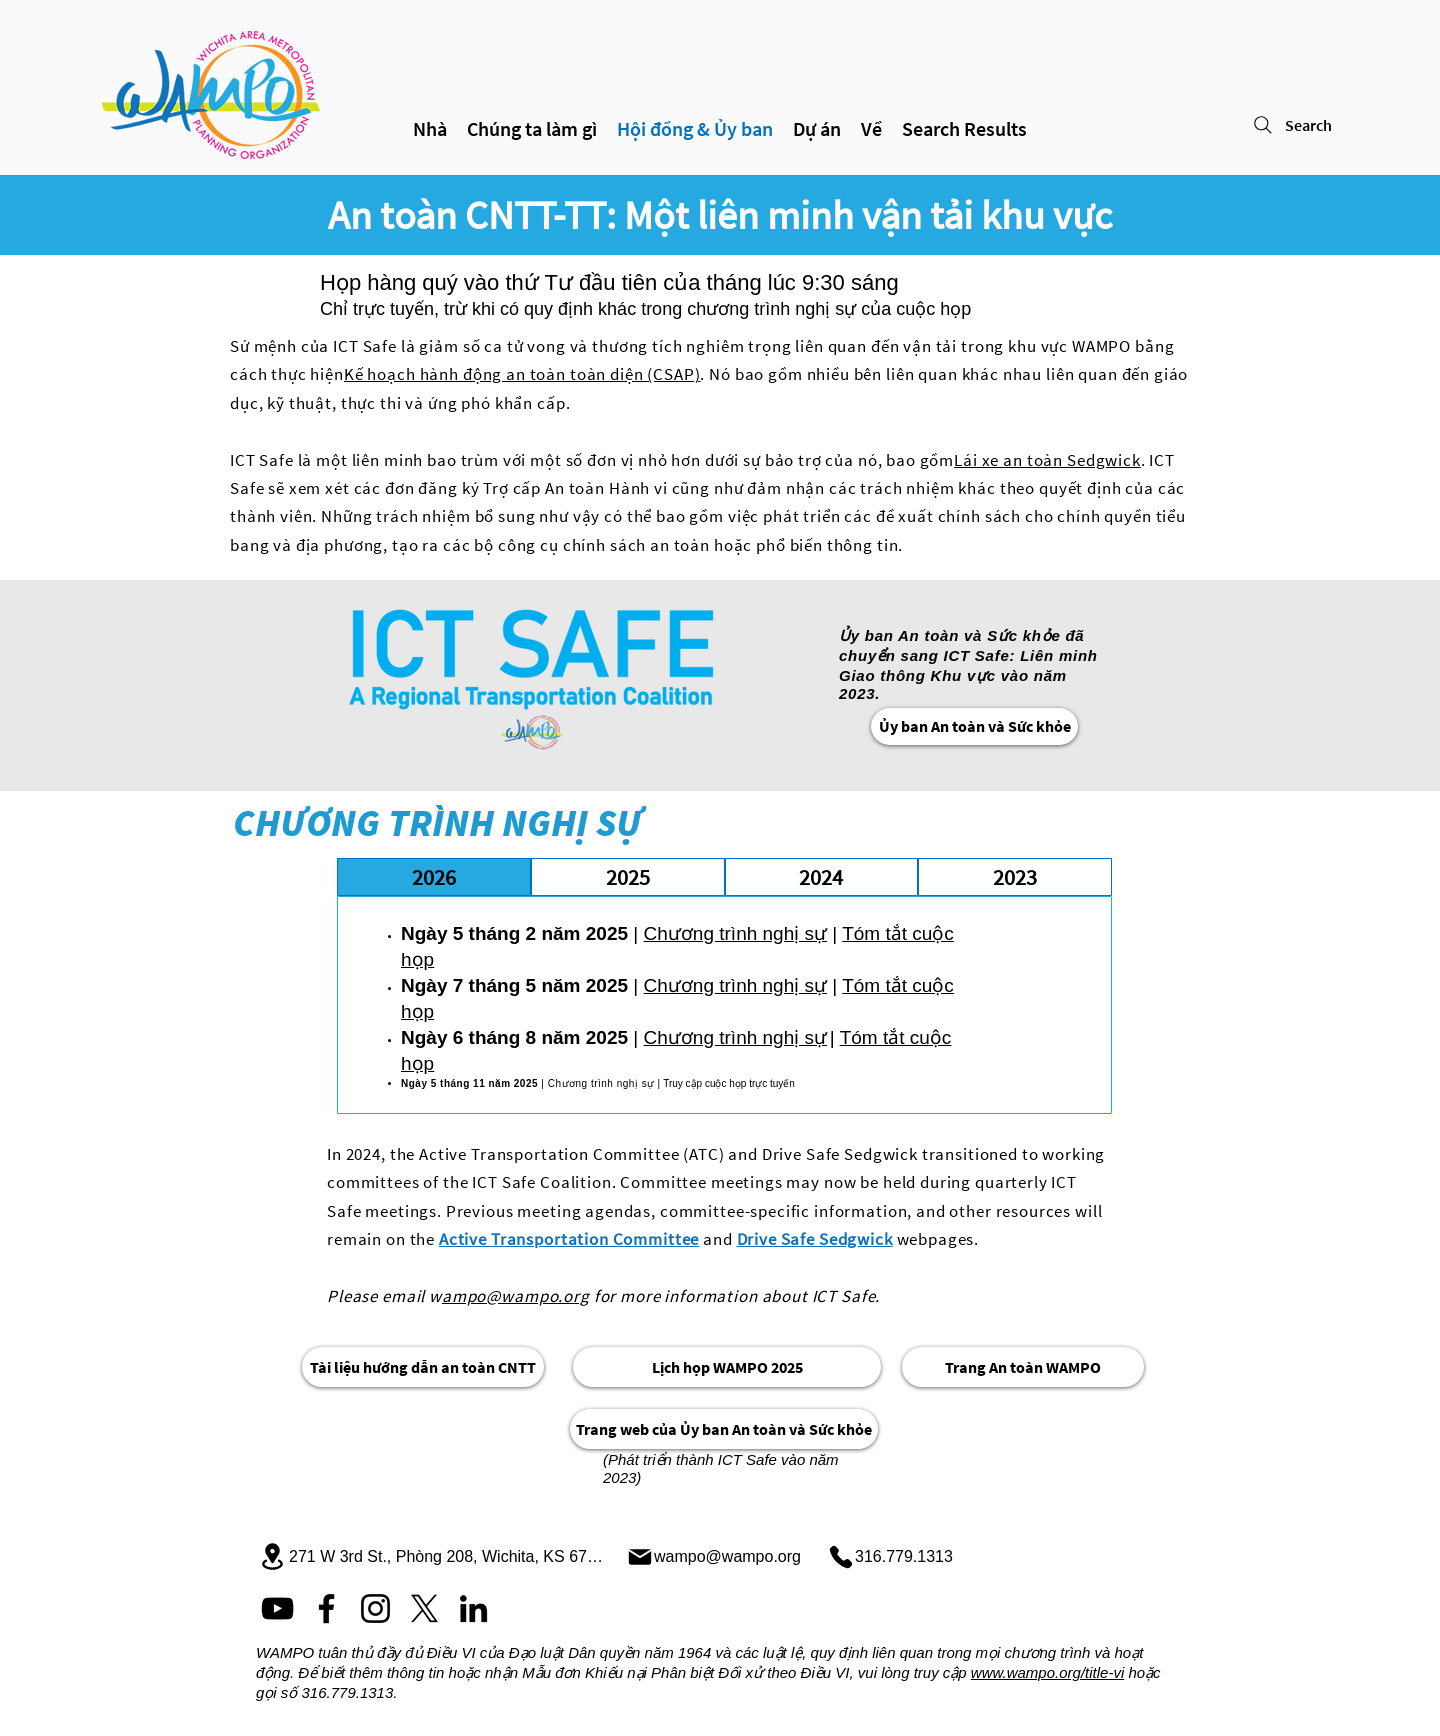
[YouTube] (277, 1608)
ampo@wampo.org (516, 1296)
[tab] (434, 877)
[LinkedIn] (473, 1608)
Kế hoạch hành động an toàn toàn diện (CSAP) (522, 374)
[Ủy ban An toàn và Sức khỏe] (974, 726)
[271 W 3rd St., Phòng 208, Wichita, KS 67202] (433, 1556)
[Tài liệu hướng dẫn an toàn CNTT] (423, 1367)
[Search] (1315, 125)
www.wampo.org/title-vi (1047, 1672)
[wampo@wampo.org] (719, 1557)
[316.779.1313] (896, 1557)
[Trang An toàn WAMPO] (1023, 1367)
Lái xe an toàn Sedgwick (1047, 460)
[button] (817, 129)
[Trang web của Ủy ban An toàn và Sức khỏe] (724, 1429)
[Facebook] (326, 1608)
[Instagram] (375, 1608)
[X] (424, 1608)
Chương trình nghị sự (735, 933)
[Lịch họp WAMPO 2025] (727, 1367)
